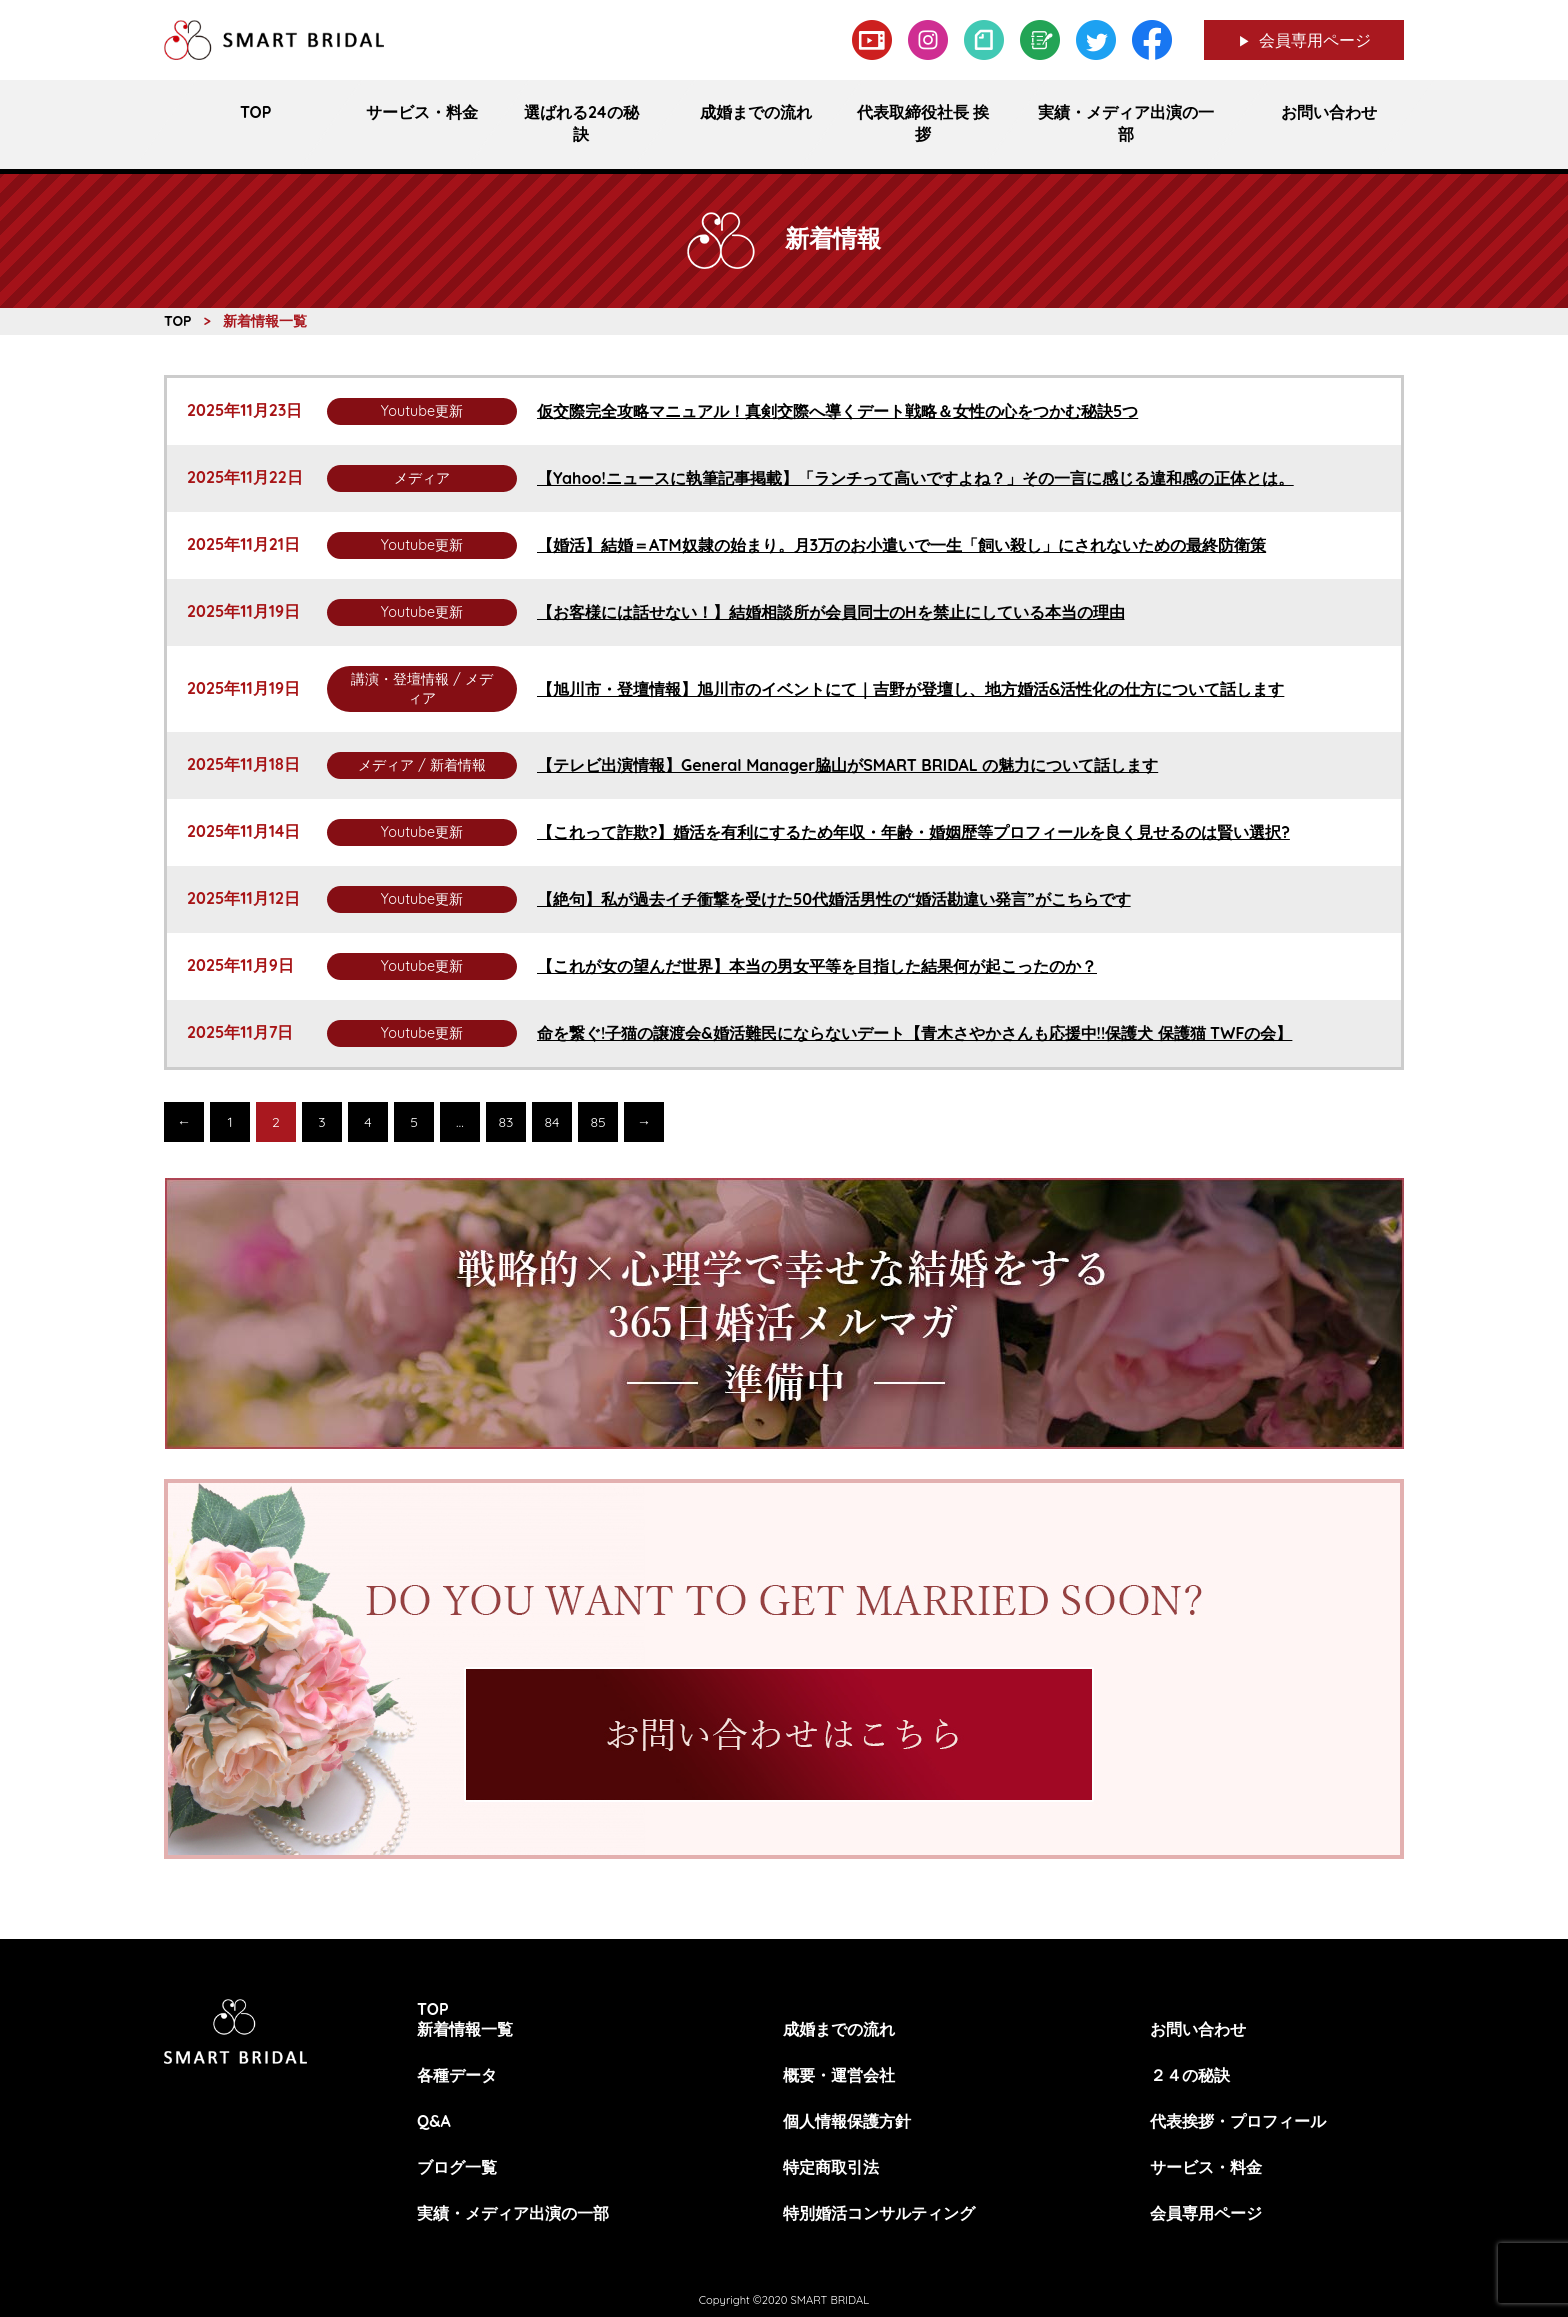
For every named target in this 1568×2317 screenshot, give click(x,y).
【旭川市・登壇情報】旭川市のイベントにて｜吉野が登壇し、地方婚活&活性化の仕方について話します (910, 689)
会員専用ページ (1315, 40)
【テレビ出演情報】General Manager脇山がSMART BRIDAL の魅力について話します (847, 765)
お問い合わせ (1198, 2029)
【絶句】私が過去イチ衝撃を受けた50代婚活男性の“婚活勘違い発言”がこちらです (834, 899)
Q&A (434, 2121)
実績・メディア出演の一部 (513, 2213)
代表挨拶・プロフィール (1238, 2121)
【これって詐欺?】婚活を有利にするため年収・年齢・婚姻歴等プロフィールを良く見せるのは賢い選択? (913, 832)
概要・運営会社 (839, 2075)
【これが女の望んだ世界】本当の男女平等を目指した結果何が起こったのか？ (817, 966)
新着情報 (458, 765)
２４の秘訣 (1190, 2075)
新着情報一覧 (465, 2029)
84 (552, 1122)
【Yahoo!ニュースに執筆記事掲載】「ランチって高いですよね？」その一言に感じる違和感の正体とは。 (915, 478)
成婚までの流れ (839, 2029)
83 (506, 1122)
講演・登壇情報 (400, 679)
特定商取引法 (831, 2167)
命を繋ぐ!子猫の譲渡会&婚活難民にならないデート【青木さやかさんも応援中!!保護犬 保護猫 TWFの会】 (914, 1033)
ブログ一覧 (457, 2167)
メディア (422, 478)
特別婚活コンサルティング (879, 2213)
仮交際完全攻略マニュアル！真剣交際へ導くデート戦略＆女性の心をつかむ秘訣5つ (837, 411)
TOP (433, 2009)
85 (597, 1122)
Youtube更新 (422, 411)
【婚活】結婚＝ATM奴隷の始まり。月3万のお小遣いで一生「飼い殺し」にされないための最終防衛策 (901, 545)
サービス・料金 (1206, 2167)
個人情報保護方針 (847, 2121)
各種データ (457, 2075)
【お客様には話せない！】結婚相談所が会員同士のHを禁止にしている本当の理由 (831, 612)
